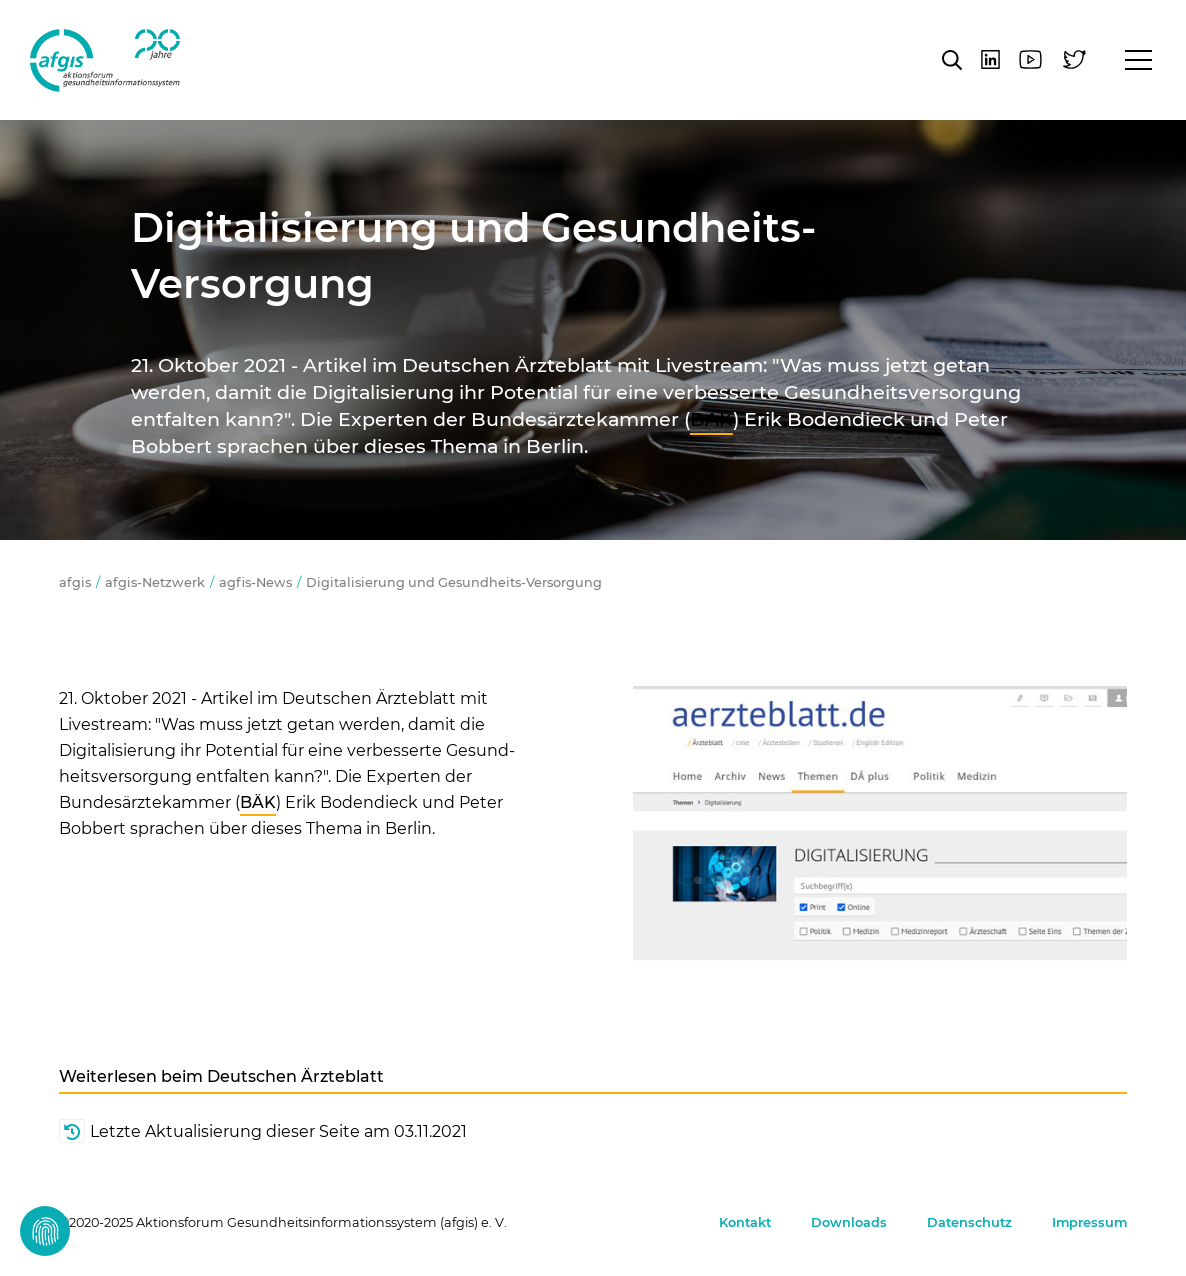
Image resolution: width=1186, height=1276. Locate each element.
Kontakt (745, 1222)
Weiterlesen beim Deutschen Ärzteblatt (221, 1076)
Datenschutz (969, 1222)
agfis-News (255, 582)
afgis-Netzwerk (155, 582)
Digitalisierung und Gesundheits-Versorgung (454, 582)
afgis (105, 60)
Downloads (849, 1222)
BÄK (711, 419)
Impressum (1089, 1222)
